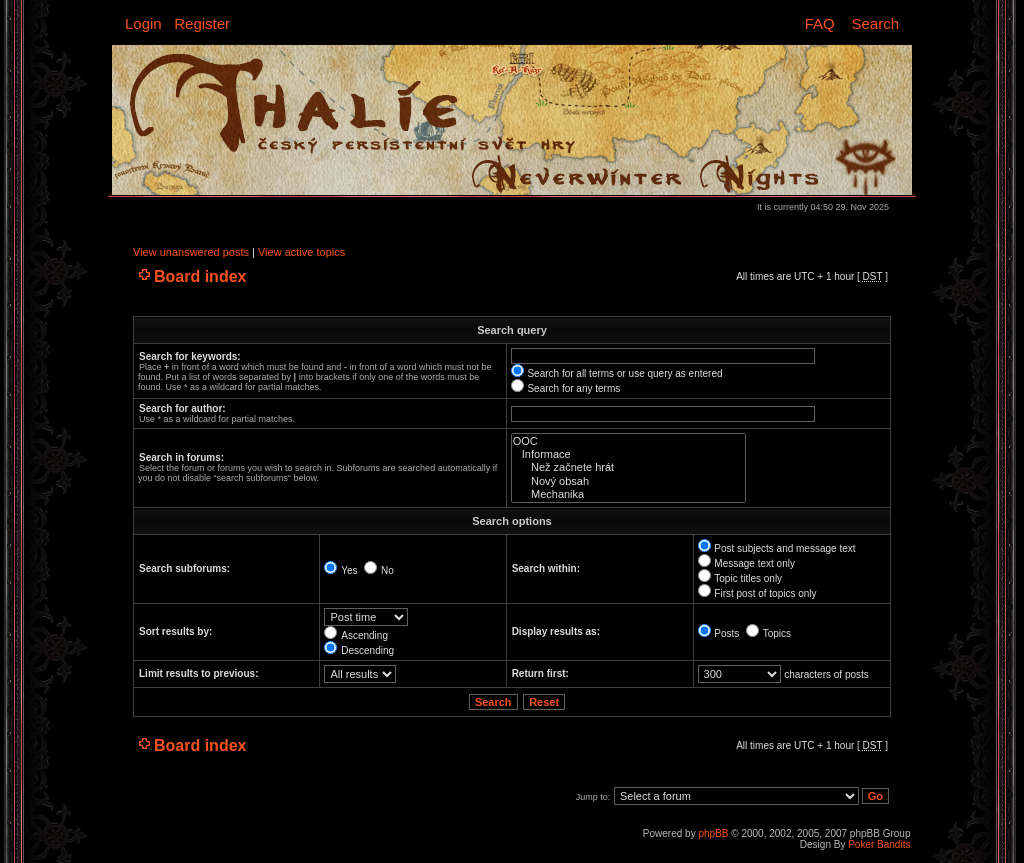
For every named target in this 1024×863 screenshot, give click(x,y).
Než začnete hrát (628, 467)
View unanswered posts (191, 252)
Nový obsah (628, 481)
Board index (200, 276)
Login (143, 23)
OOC (628, 441)
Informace (628, 454)
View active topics (301, 252)
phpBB (713, 833)
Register (202, 23)
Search (875, 23)
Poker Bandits (879, 844)
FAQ (820, 23)
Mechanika (628, 494)
